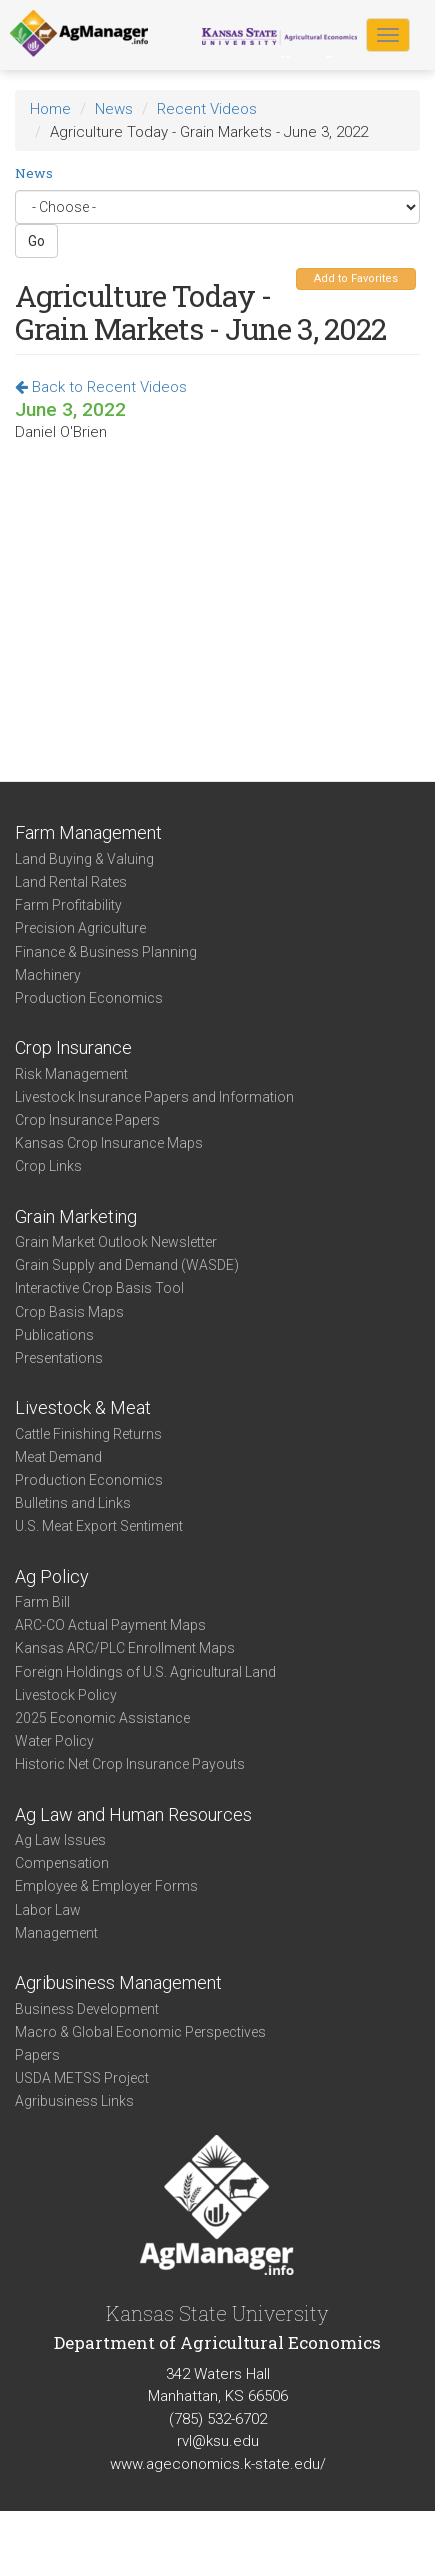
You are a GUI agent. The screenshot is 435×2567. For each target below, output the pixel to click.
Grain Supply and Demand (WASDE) (127, 1265)
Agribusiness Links (74, 2101)
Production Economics (89, 998)
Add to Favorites (356, 278)
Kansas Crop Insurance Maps (109, 1143)
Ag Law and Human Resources (133, 1814)
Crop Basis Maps (69, 1312)
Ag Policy (52, 1576)
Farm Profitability (68, 905)
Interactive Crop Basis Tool (99, 1288)
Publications (54, 1335)
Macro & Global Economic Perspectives (140, 2032)
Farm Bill (42, 1602)
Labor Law (48, 1910)
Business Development (87, 2009)
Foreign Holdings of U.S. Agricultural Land (145, 1672)
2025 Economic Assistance (102, 1718)
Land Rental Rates (71, 882)
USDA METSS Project (82, 2078)
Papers (37, 2055)
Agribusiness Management (118, 1982)
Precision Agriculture (80, 928)
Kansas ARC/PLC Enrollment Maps (125, 1648)
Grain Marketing (76, 1216)
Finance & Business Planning (106, 952)
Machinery (48, 975)
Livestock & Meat (83, 1407)
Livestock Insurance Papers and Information (154, 1097)
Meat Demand (58, 1457)
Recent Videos (207, 109)
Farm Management (88, 832)
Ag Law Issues (60, 1840)
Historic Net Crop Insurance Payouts (130, 1764)
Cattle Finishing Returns (88, 1434)
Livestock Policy (66, 1695)
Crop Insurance (73, 1047)
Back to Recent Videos (101, 387)
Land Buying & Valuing (84, 859)
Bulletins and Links (73, 1503)
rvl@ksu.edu (218, 2441)
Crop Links (48, 1166)
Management (56, 1933)
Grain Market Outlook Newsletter (116, 1242)
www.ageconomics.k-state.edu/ (218, 2464)
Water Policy (54, 1741)
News (114, 109)
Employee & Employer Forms (106, 1886)
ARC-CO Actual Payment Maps (110, 1625)
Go (36, 241)
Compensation (62, 1863)
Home (50, 109)
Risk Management (71, 1074)
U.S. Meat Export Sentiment (99, 1526)
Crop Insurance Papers (87, 1120)
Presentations (59, 1358)
